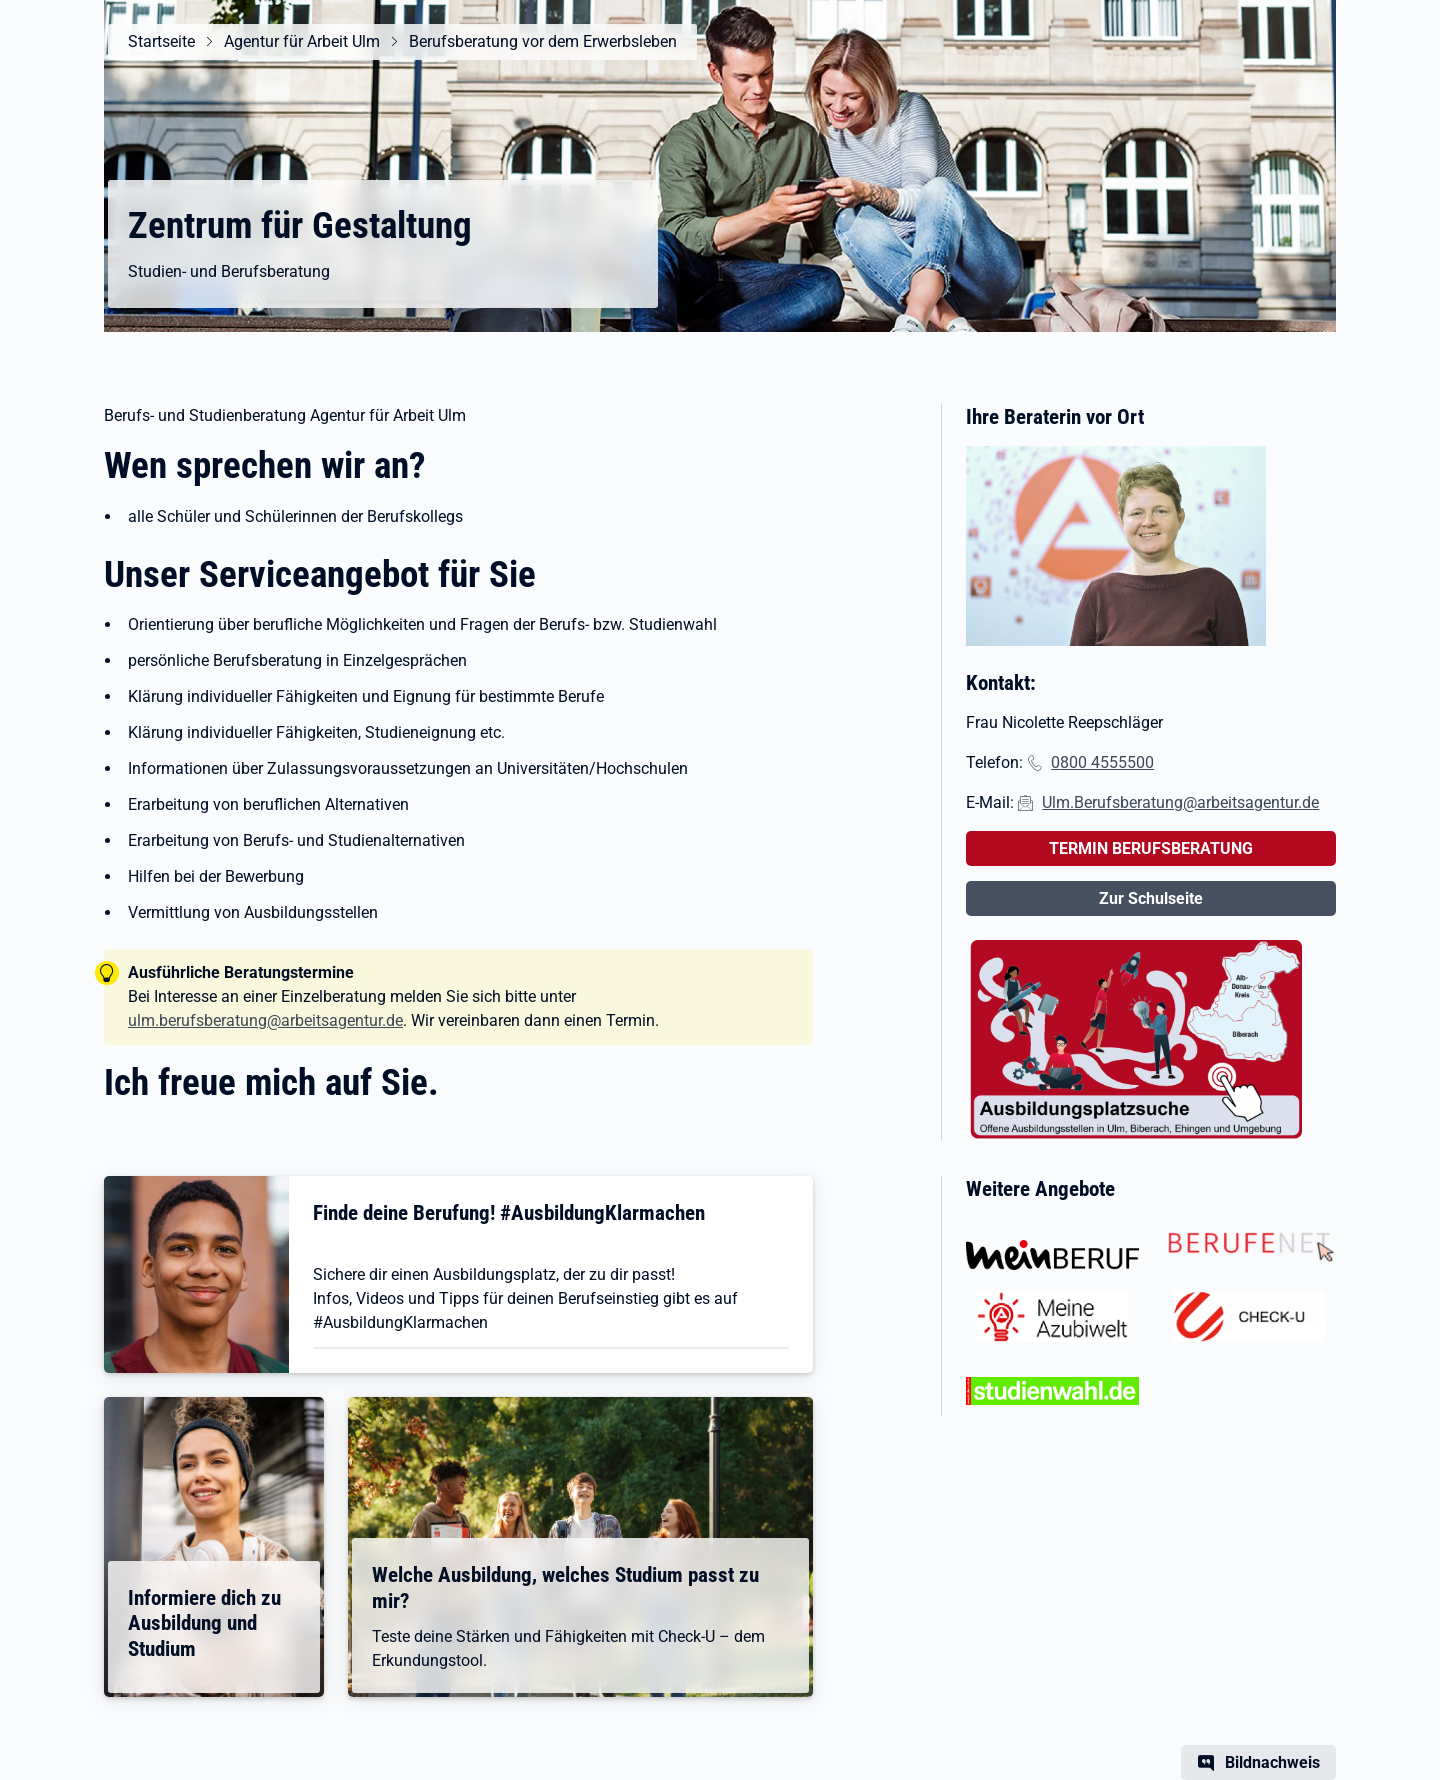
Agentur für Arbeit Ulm (302, 41)
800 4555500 (1107, 762)
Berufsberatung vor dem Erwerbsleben (543, 41)
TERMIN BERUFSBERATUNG (1151, 848)
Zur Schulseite (1151, 898)
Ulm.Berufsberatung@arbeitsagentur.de (1180, 802)
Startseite (161, 41)
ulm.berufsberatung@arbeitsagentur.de (265, 1020)
